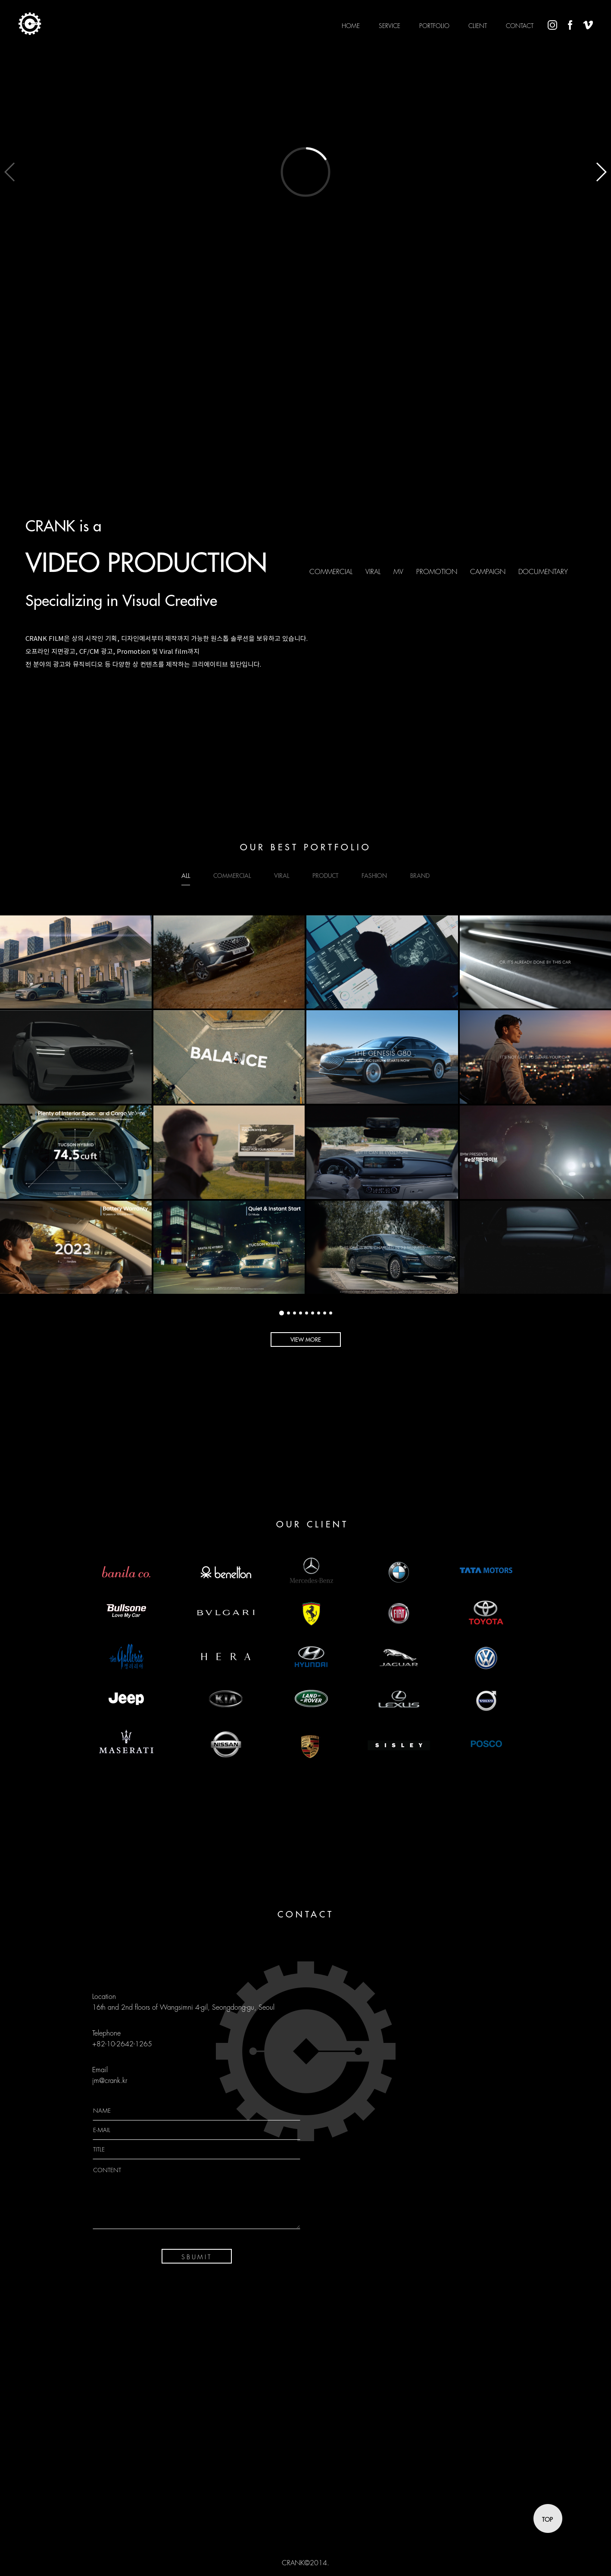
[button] (601, 171)
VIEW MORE (305, 1340)
